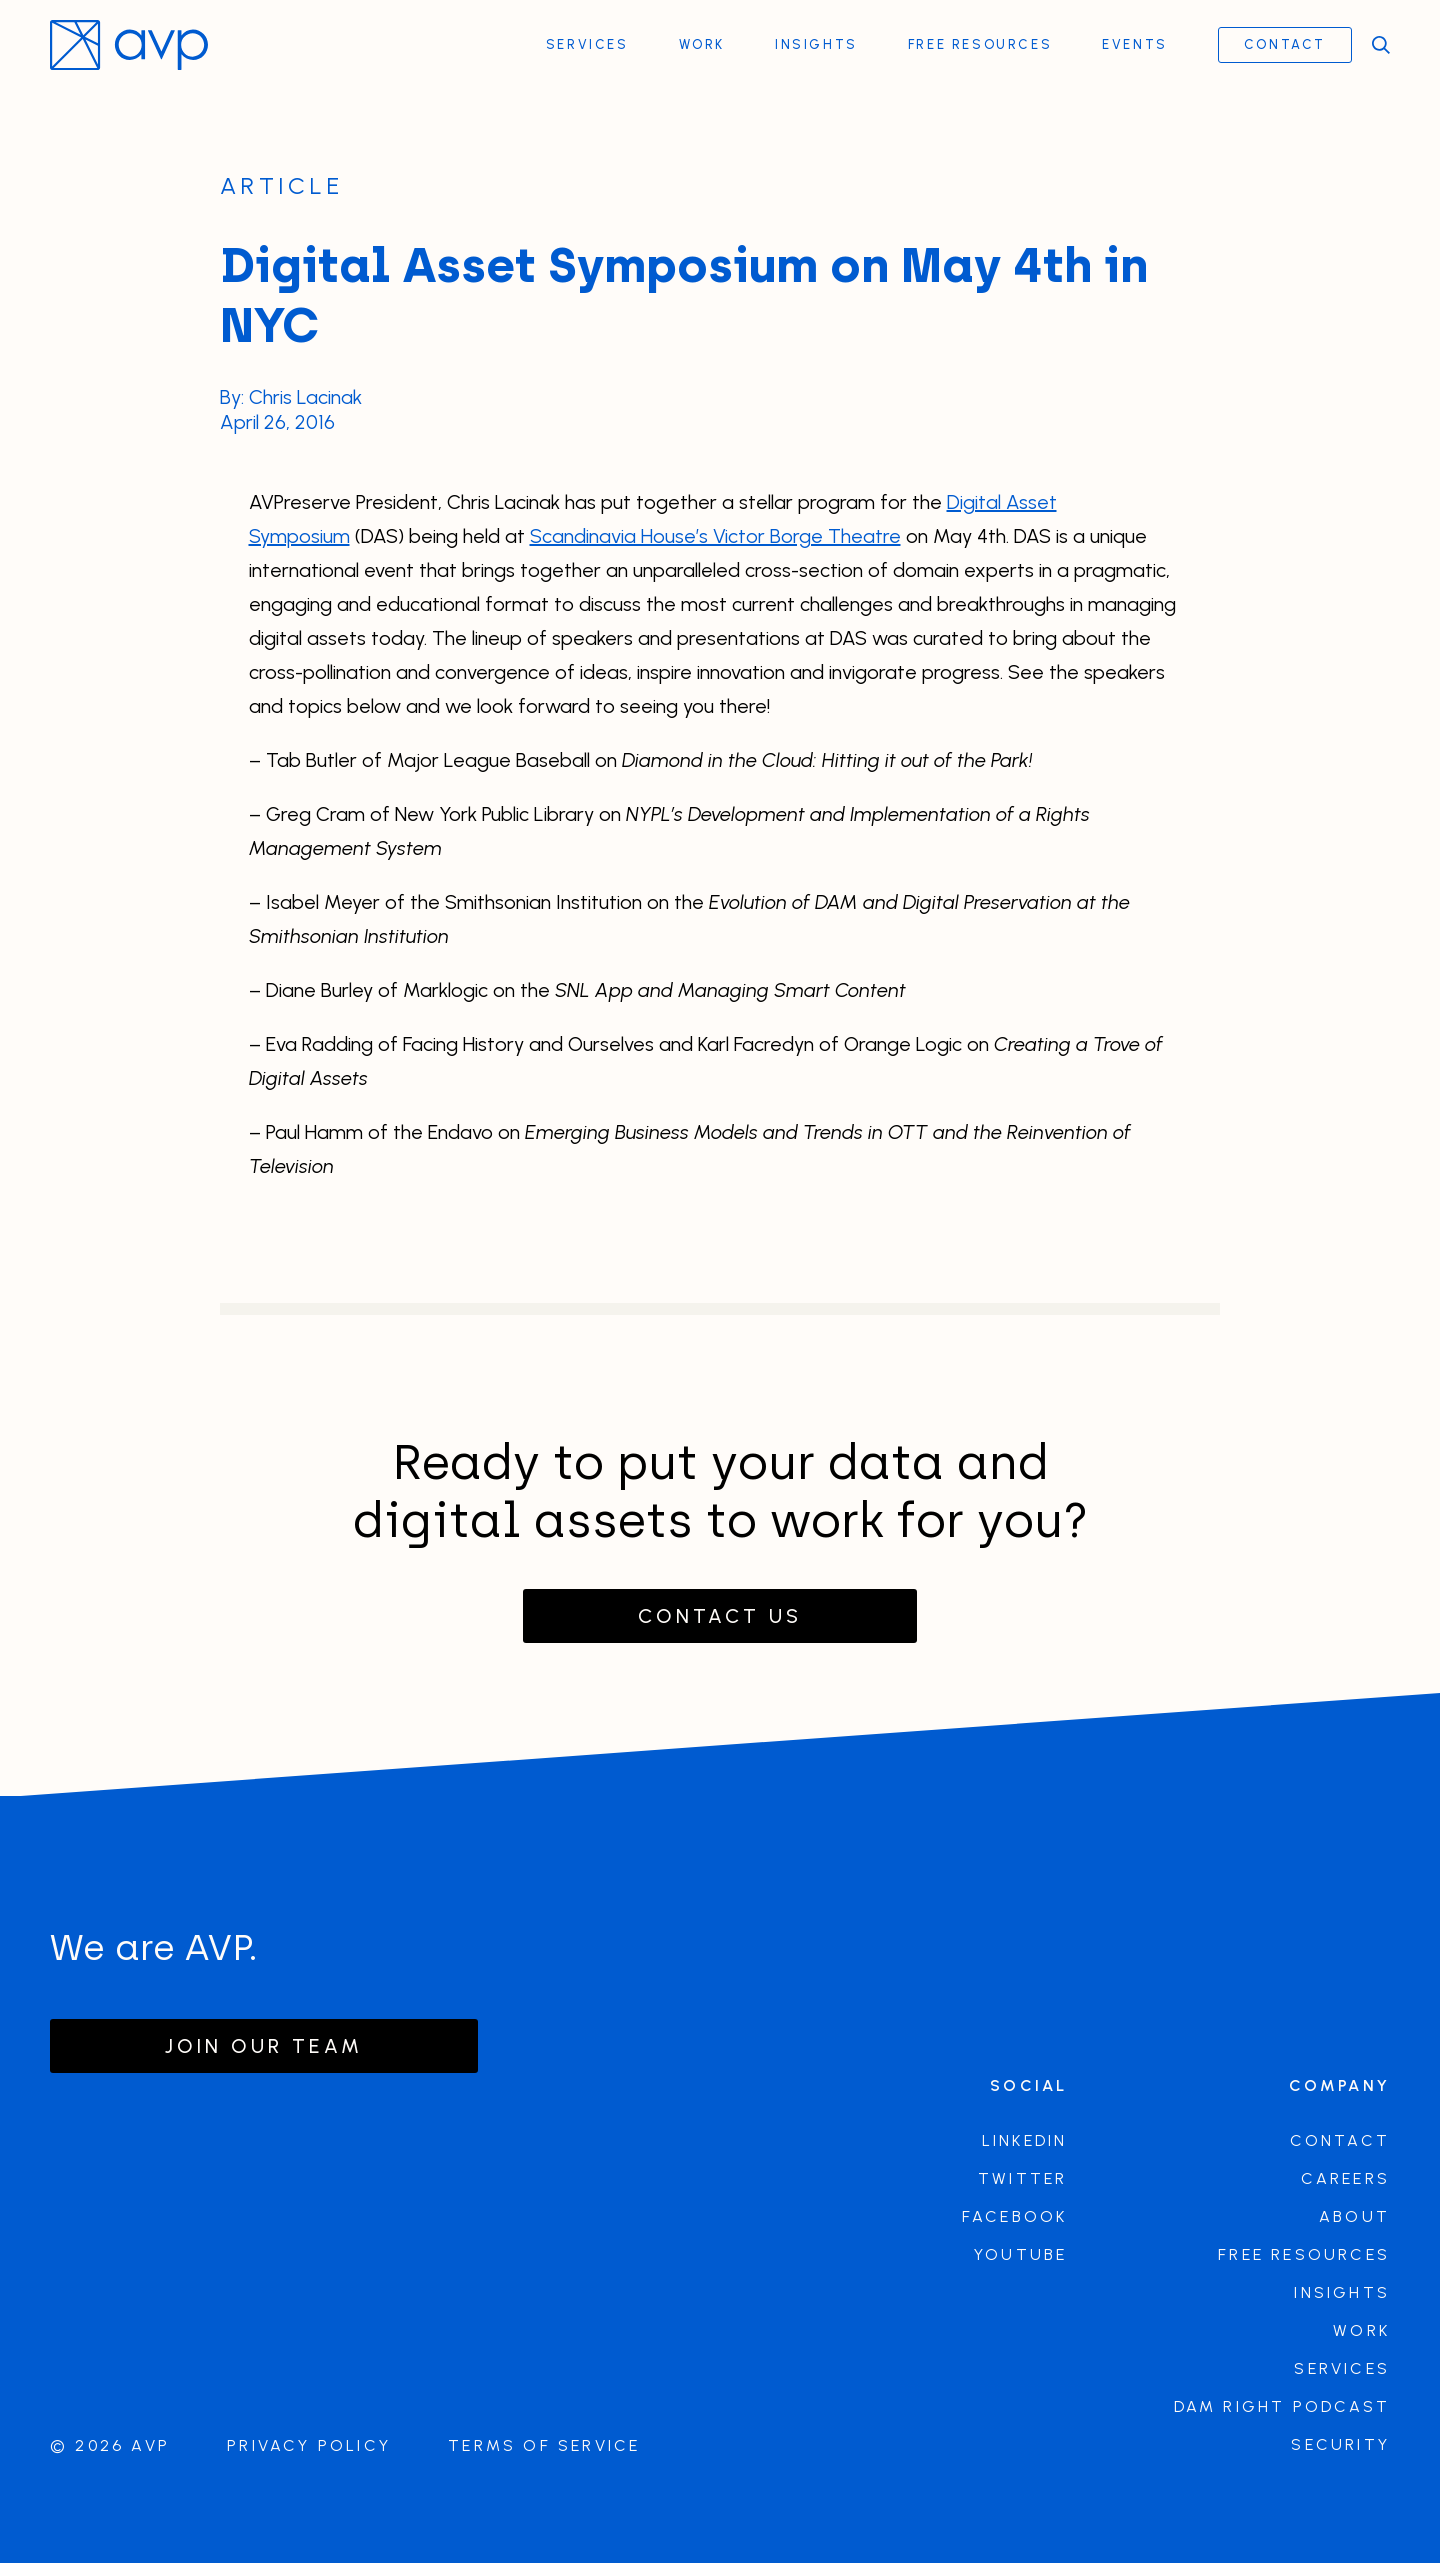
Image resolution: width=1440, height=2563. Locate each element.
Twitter (1022, 2178)
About (1354, 2216)
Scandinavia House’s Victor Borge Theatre (715, 536)
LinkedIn (1025, 2140)
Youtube (1020, 2254)
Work (702, 44)
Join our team (264, 2046)
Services (587, 44)
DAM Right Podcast (1282, 2406)
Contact (1285, 44)
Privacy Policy (309, 2445)
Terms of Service (544, 2445)
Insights (816, 44)
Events (1135, 44)
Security (1340, 2444)
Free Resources (980, 44)
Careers (1345, 2178)
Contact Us (720, 1616)
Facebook (1015, 2216)
